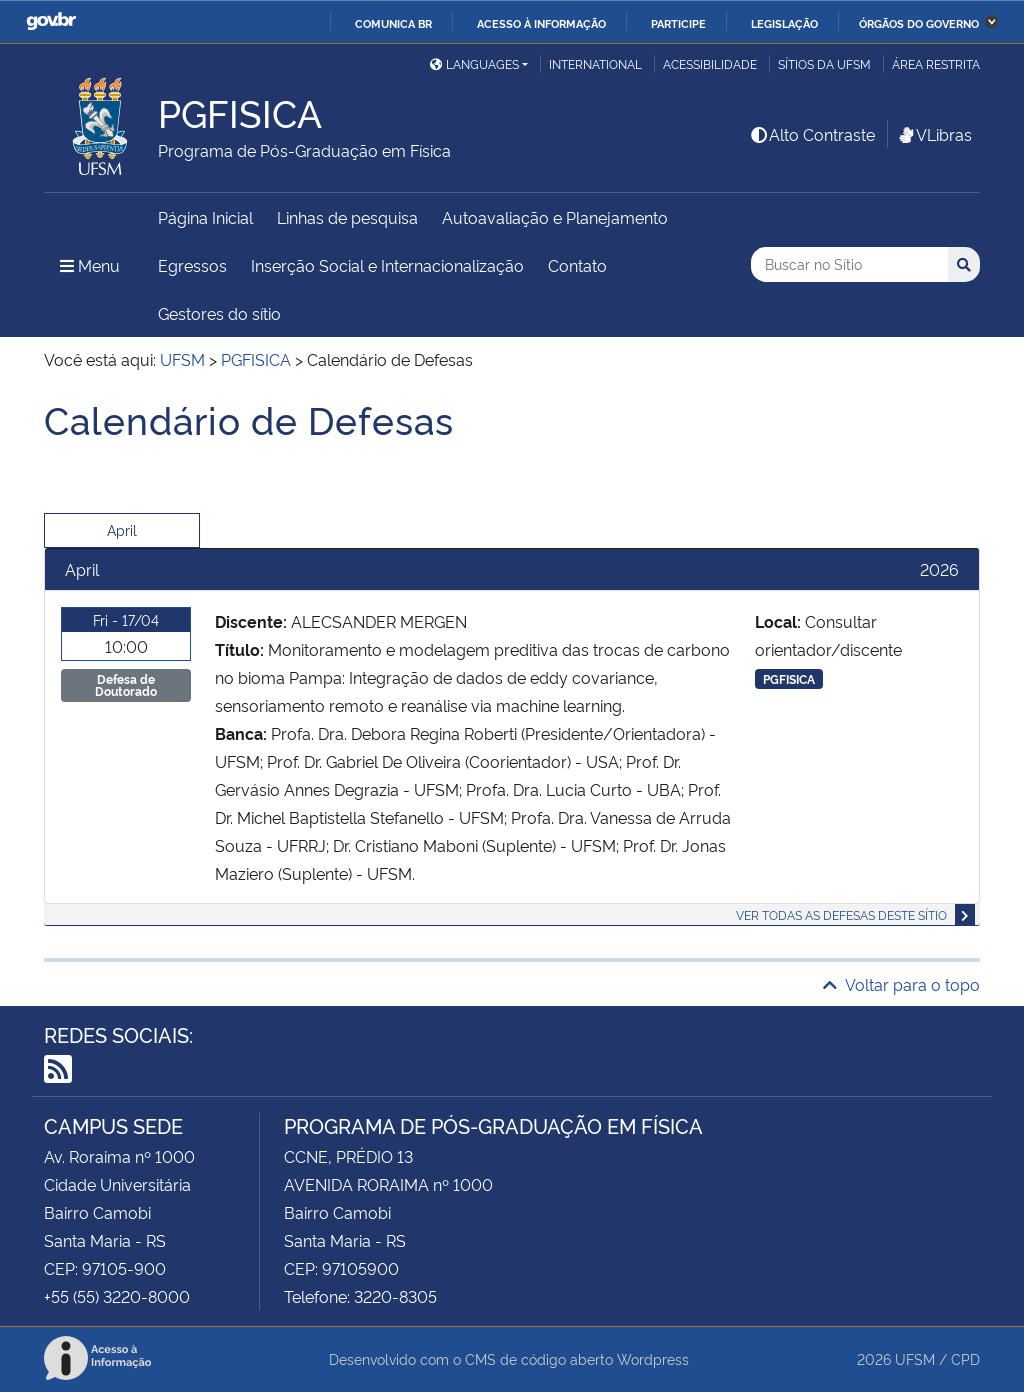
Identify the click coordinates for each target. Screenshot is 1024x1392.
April (122, 529)
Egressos (192, 265)
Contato (577, 265)
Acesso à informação (541, 23)
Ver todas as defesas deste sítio (841, 914)
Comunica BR (393, 23)
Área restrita (936, 63)
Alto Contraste (812, 134)
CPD (965, 1358)
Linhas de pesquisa (347, 217)
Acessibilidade (710, 63)
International (595, 63)
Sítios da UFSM (824, 63)
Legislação (784, 23)
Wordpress (653, 1358)
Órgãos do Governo (919, 23)
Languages (474, 63)
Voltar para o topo (901, 984)
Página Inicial (205, 217)
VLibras (934, 134)
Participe (678, 23)
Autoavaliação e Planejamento (555, 217)
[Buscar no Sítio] (849, 264)
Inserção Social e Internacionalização (387, 265)
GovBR (51, 21)
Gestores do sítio (219, 313)
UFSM (915, 1358)
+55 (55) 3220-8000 (117, 1296)
